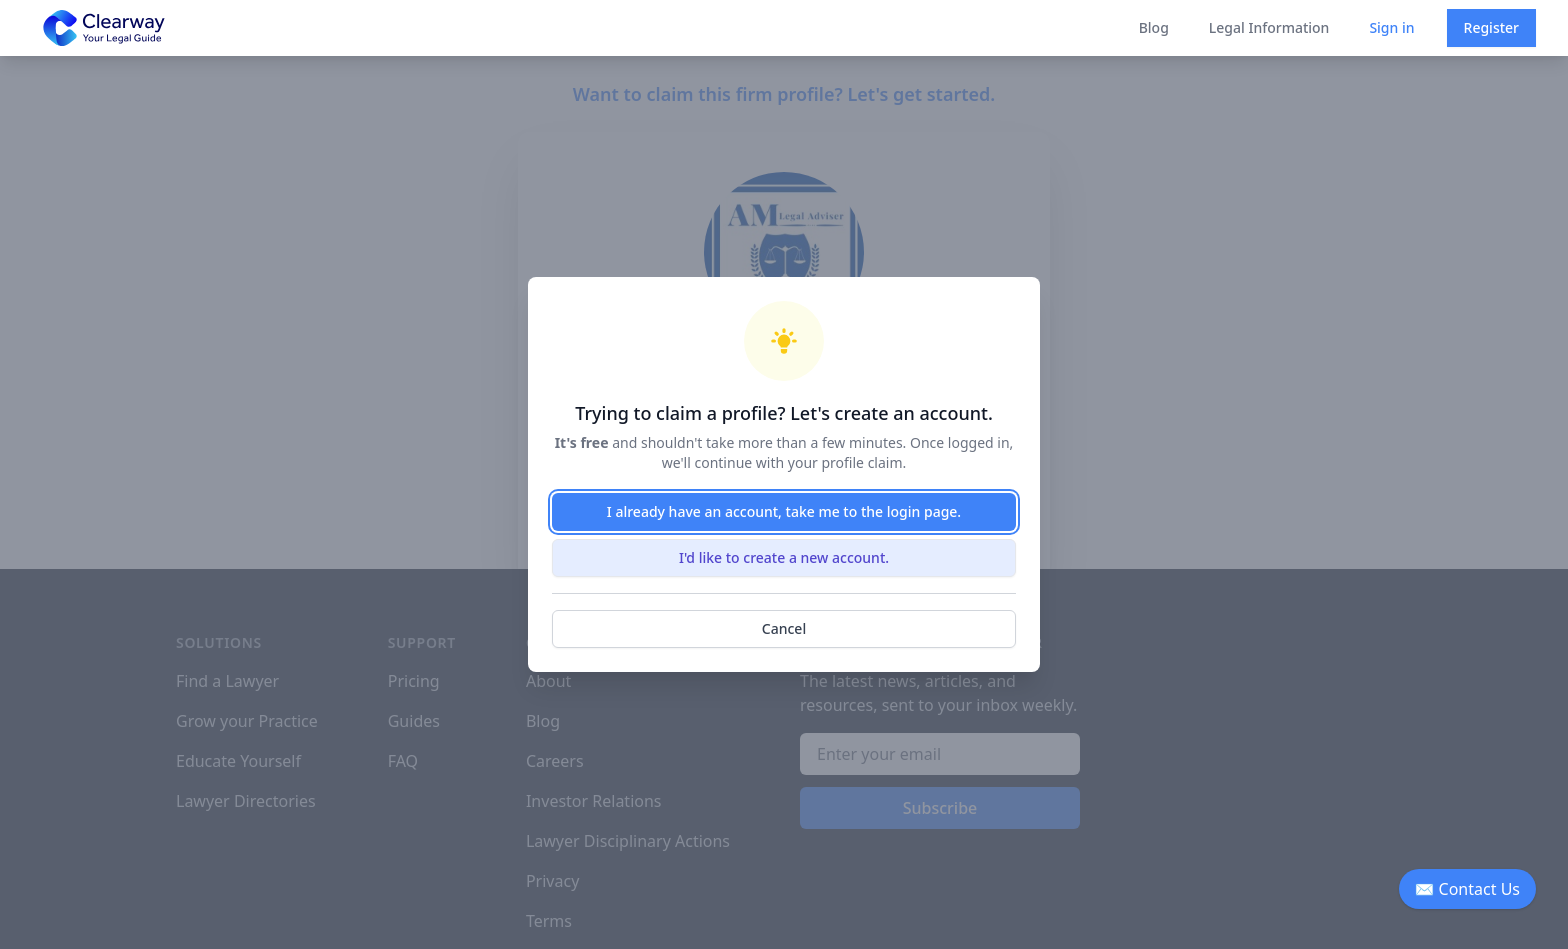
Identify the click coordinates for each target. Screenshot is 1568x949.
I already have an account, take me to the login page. (784, 511)
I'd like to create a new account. (784, 557)
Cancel (784, 628)
